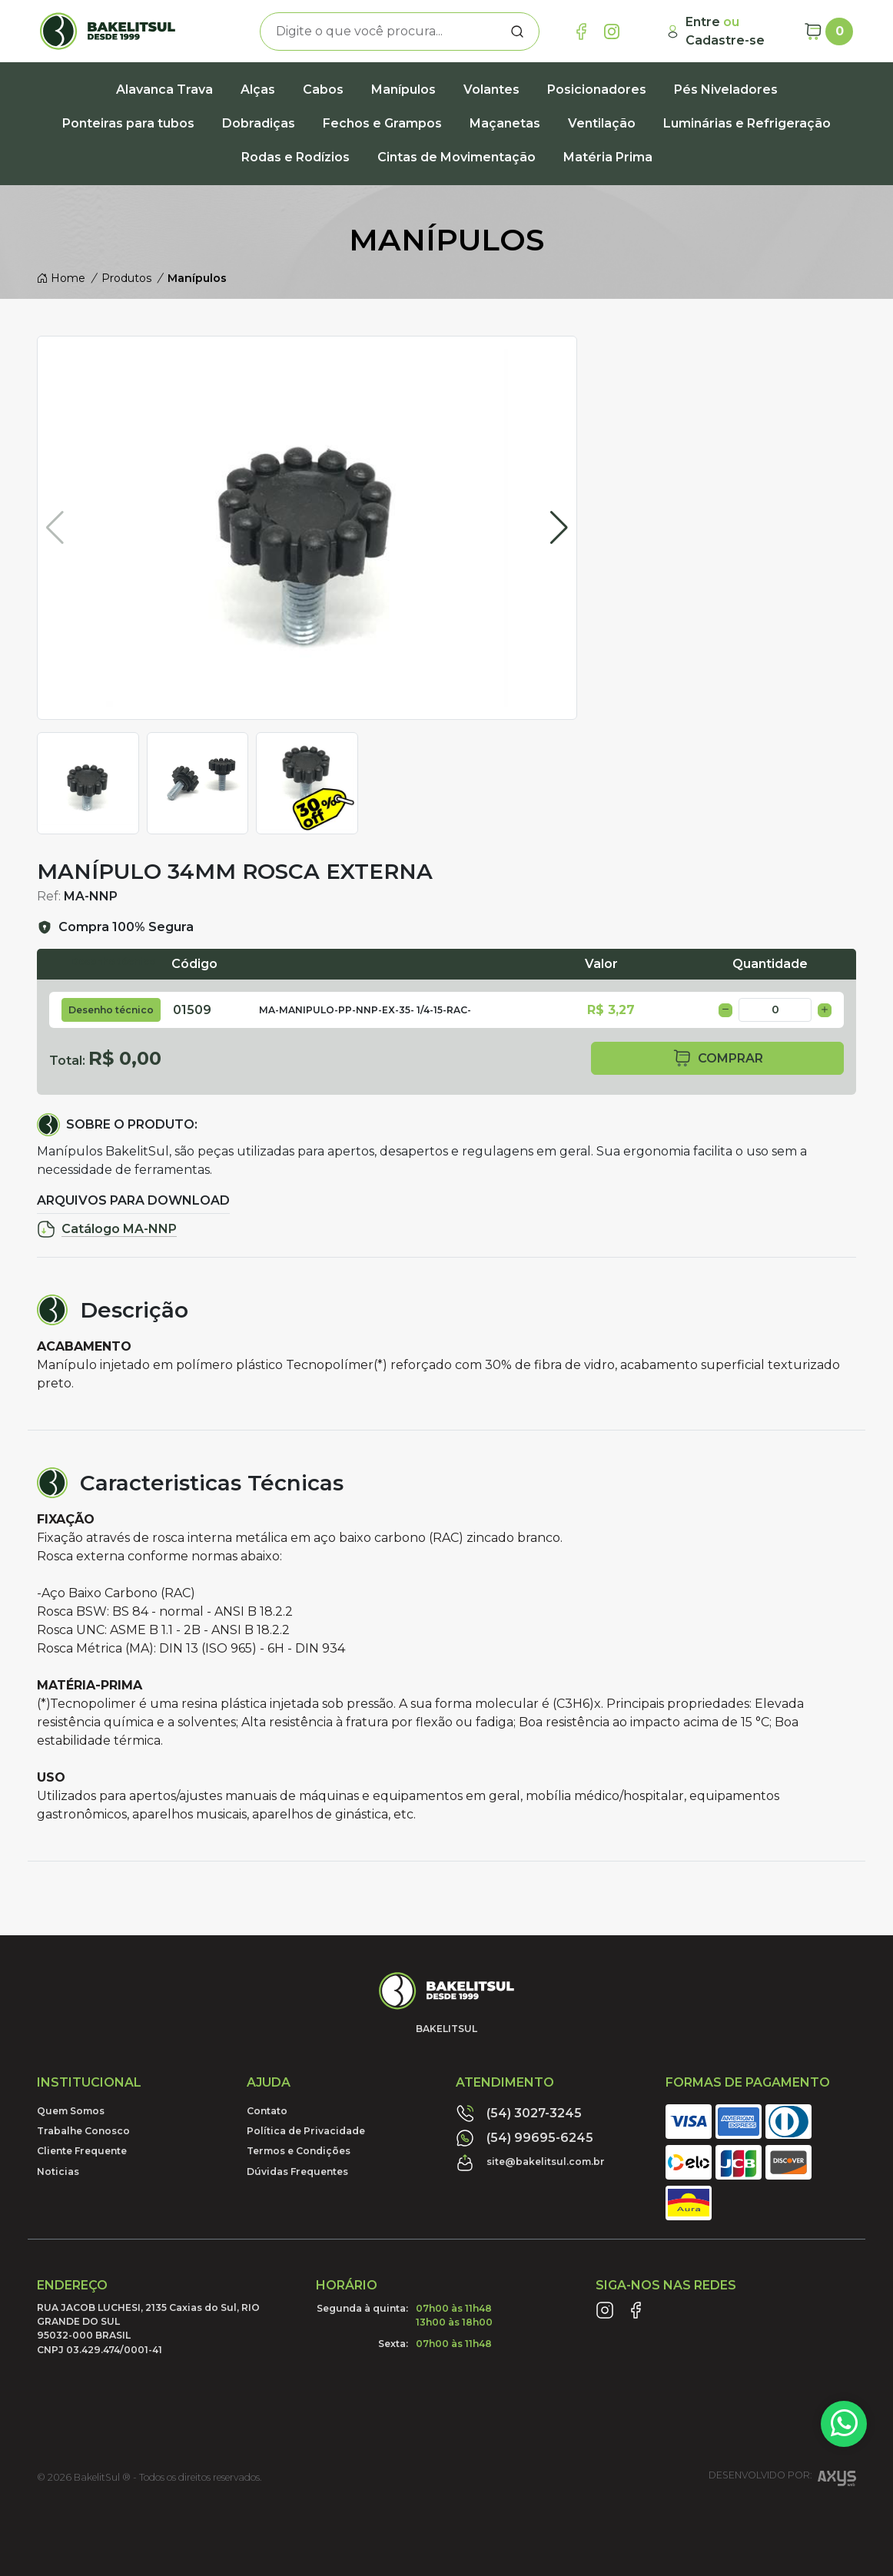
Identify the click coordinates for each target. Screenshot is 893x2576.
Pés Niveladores (726, 89)
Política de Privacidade (306, 2131)
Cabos (323, 89)
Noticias (58, 2171)
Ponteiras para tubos (128, 123)
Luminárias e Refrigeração (747, 123)
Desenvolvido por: (782, 2480)
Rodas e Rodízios (295, 157)
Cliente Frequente (82, 2151)
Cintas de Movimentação (456, 157)
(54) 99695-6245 (524, 2138)
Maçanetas (505, 123)
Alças (258, 89)
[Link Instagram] (612, 31)
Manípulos (403, 89)
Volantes (491, 89)
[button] (559, 528)
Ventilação (602, 123)
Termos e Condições (298, 2151)
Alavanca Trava (164, 89)
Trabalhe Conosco (83, 2131)
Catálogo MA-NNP (107, 1229)
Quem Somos (71, 2111)
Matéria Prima (607, 157)
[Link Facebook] (581, 31)
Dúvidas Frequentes (297, 2171)
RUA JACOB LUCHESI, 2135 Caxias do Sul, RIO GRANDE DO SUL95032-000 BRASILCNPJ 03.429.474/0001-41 (148, 2329)
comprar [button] (717, 1058)
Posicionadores (596, 89)
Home (61, 278)
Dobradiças (258, 123)
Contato (267, 2111)
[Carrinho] (828, 31)
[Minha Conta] (729, 31)
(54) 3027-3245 (519, 2113)
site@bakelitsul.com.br (530, 2162)
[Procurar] (517, 31)
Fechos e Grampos (382, 123)
